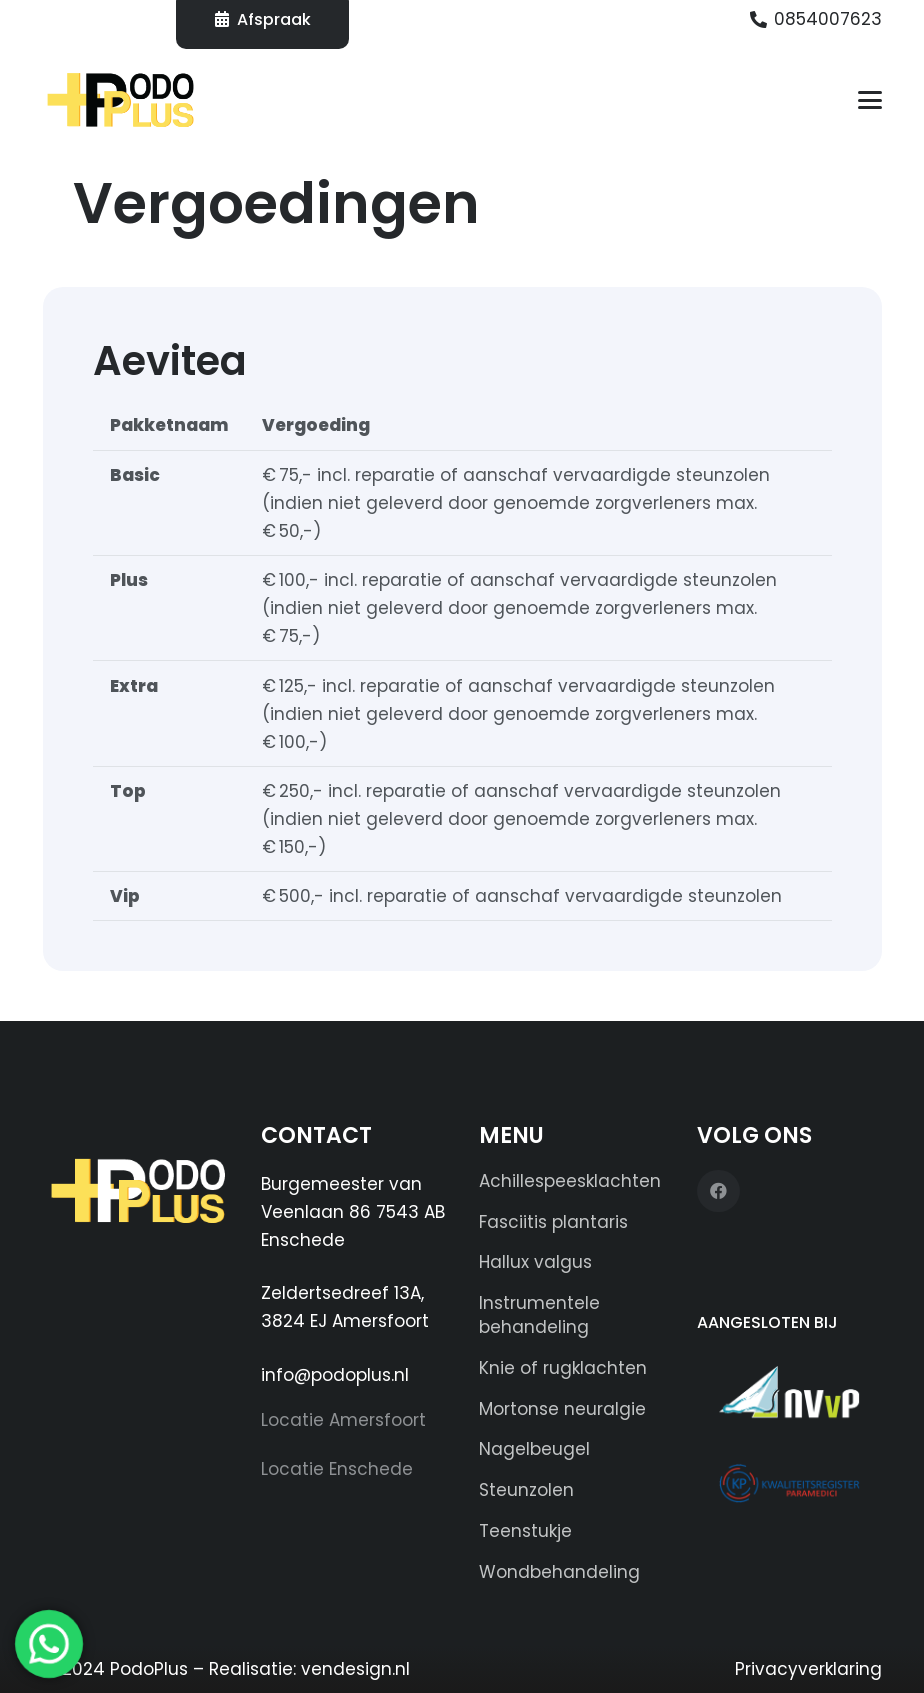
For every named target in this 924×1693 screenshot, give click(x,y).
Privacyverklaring (808, 1669)
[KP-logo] (789, 1483)
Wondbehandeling (559, 1572)
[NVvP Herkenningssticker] (789, 1392)
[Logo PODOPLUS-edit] (121, 100)
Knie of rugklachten (563, 1368)
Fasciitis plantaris (553, 1222)
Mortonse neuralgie (562, 1409)
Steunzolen (526, 1490)
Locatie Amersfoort (343, 1420)
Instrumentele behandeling (539, 1315)
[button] (869, 100)
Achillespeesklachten (570, 1181)
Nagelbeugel (534, 1449)
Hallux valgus (535, 1262)
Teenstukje (525, 1531)
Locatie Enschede (337, 1469)
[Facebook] (718, 1191)
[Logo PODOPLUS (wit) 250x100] (135, 1199)
